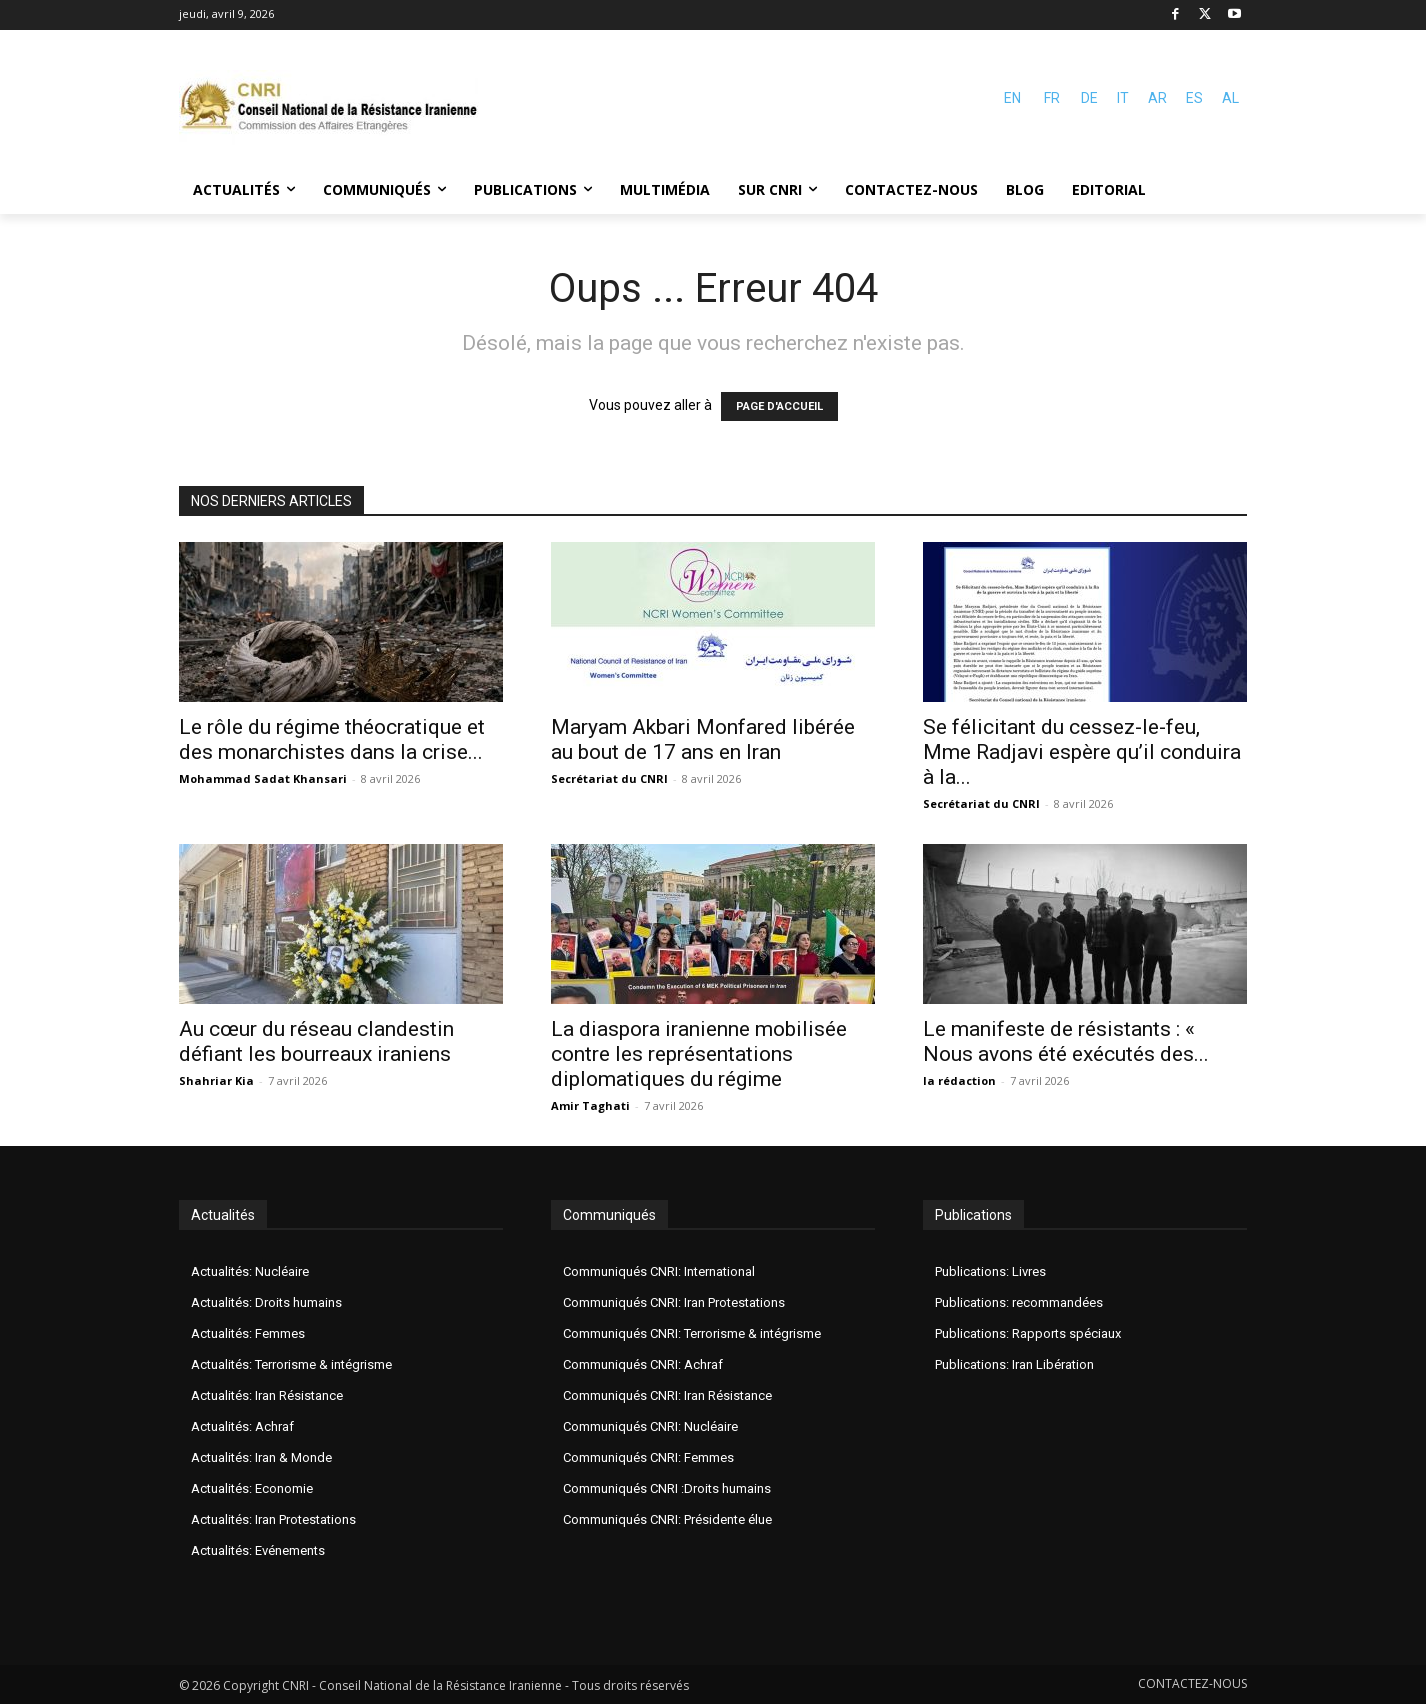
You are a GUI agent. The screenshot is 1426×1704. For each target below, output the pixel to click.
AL (1230, 98)
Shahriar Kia (216, 1080)
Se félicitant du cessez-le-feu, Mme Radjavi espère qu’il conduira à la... (1082, 752)
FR (1052, 98)
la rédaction (959, 1080)
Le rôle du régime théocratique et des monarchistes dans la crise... (332, 739)
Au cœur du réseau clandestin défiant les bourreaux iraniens (316, 1041)
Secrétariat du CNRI (609, 778)
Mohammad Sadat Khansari (263, 778)
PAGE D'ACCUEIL (779, 406)
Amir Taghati (590, 1105)
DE (1089, 98)
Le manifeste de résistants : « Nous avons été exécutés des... (1066, 1041)
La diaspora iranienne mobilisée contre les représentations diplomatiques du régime (699, 1054)
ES (1194, 98)
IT (1123, 98)
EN (1012, 98)
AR (1157, 98)
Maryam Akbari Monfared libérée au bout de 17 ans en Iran (703, 739)
